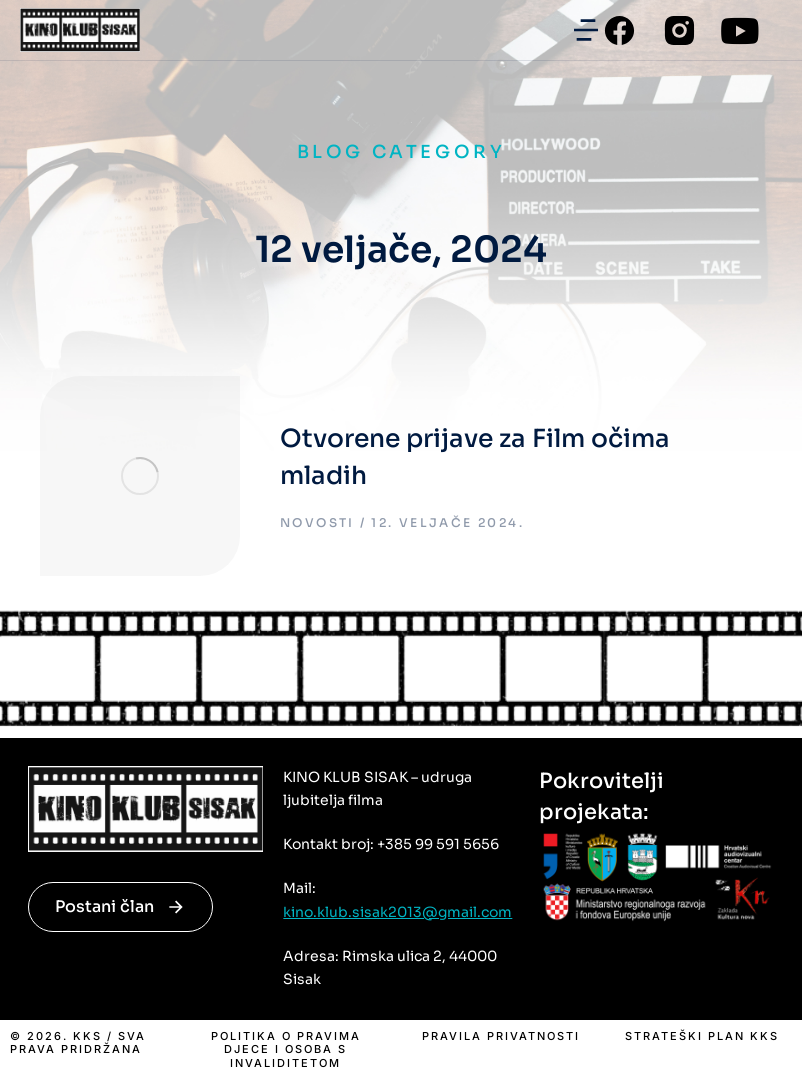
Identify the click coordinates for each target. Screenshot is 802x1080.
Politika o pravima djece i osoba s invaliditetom (286, 1049)
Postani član (120, 906)
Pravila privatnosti (501, 1036)
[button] (586, 30)
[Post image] (140, 476)
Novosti (317, 522)
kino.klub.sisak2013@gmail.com (397, 912)
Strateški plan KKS (702, 1036)
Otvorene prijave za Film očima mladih (475, 457)
